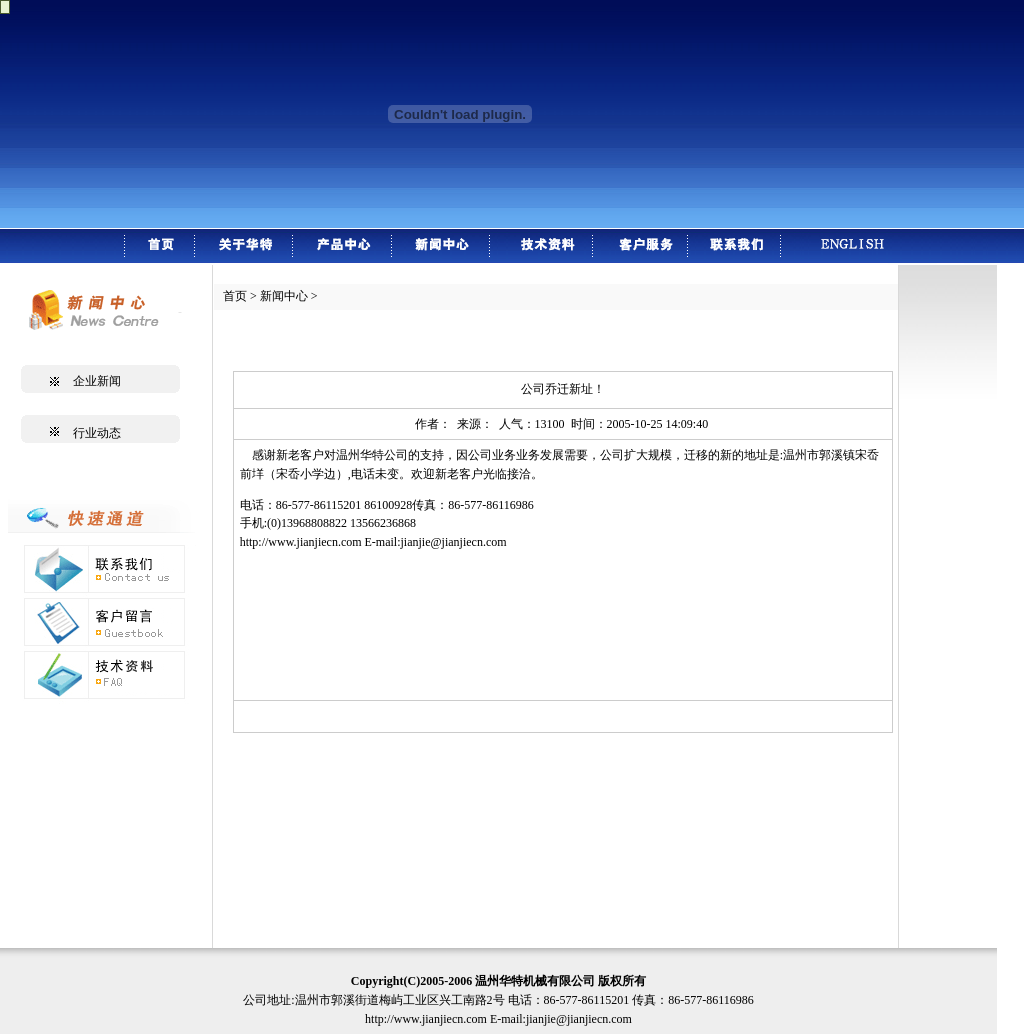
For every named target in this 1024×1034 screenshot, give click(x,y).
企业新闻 (97, 381)
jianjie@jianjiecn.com (454, 542)
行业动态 (97, 433)
